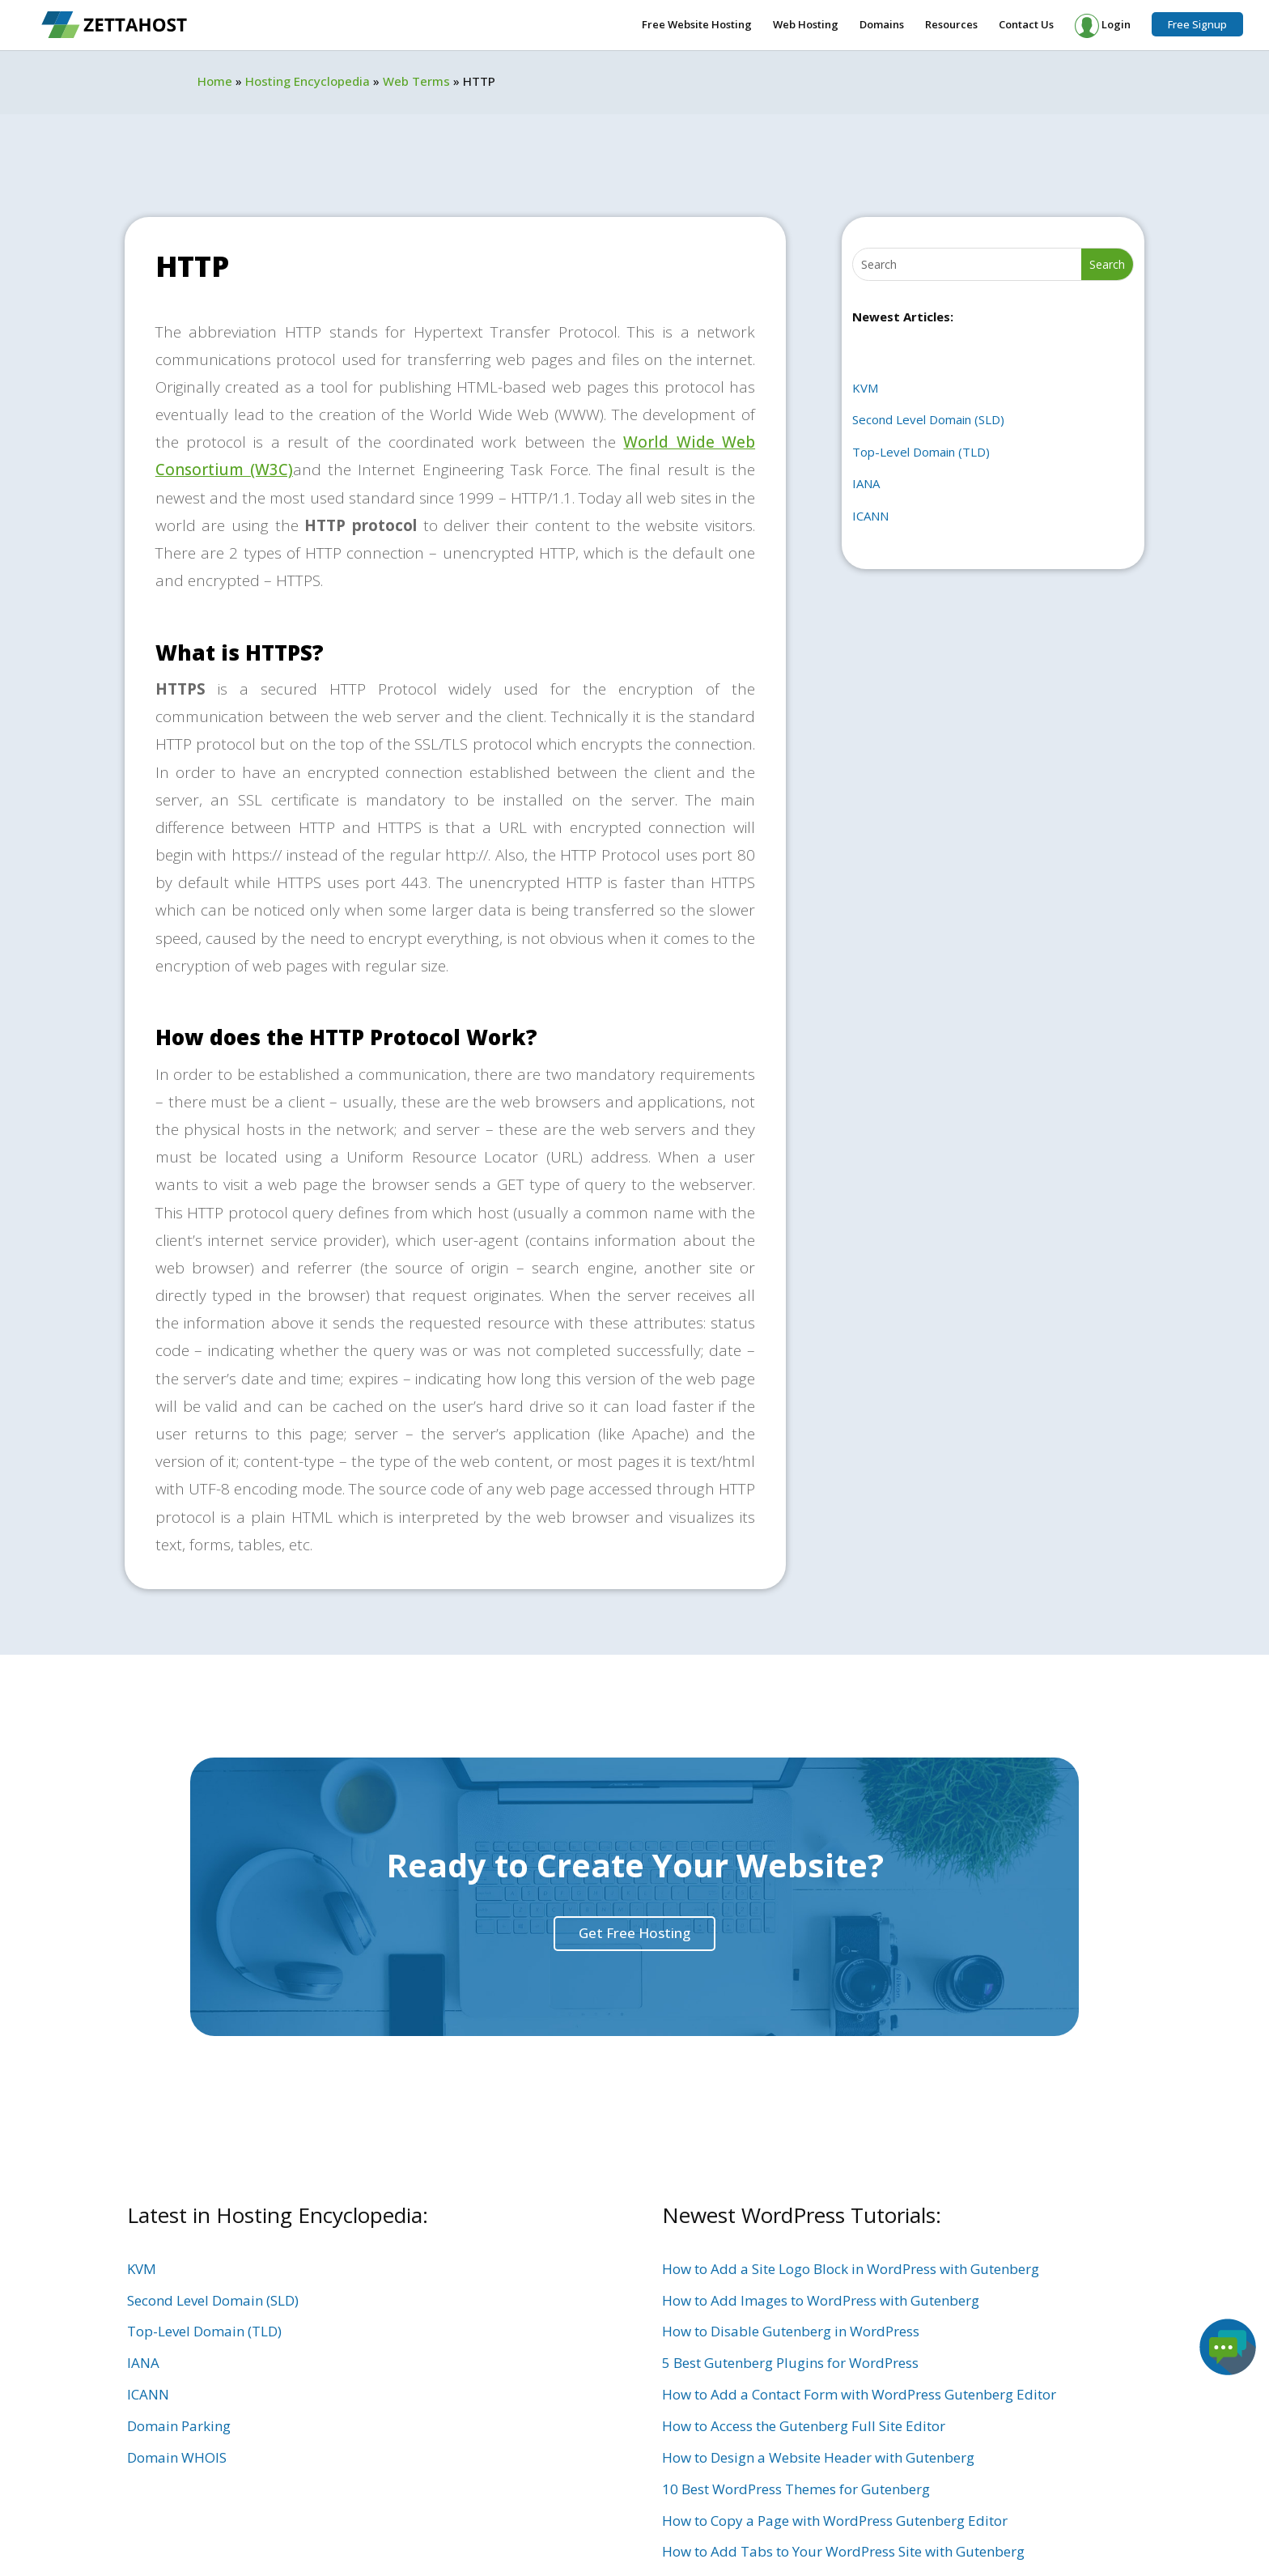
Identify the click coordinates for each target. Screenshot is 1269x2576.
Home (214, 81)
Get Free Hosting (634, 1932)
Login (1103, 26)
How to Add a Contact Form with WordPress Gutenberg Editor (859, 2394)
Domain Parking (179, 2426)
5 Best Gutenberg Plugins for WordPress (790, 2362)
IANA (866, 483)
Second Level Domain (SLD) (928, 419)
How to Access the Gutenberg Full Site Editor (803, 2426)
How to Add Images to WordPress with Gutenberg (820, 2300)
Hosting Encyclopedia (307, 81)
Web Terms (416, 81)
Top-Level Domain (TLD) (921, 452)
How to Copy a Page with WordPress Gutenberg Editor (835, 2520)
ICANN (870, 516)
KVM (865, 388)
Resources (951, 25)
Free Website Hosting (697, 25)
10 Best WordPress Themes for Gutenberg (796, 2489)
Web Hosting (805, 25)
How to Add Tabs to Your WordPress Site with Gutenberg (843, 2551)
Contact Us (1026, 25)
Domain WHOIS (177, 2457)
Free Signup (1197, 24)
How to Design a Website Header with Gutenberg (818, 2457)
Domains (881, 25)
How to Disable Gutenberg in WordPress (790, 2331)
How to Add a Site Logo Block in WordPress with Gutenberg (850, 2268)
